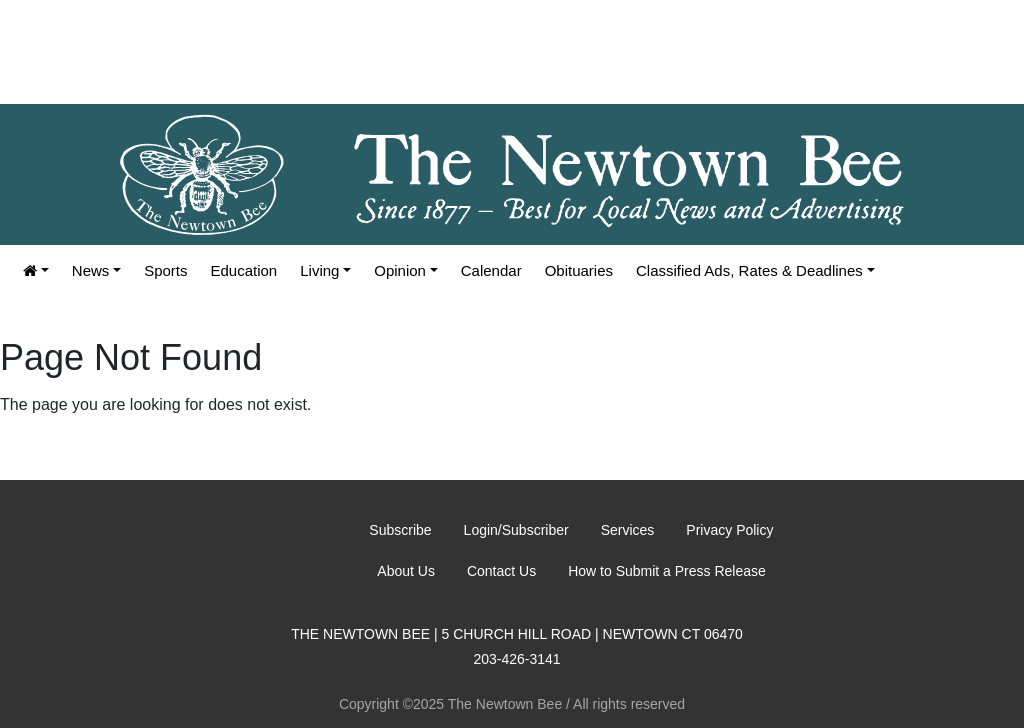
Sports (165, 270)
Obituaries (579, 270)
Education (244, 270)
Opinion (400, 270)
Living (319, 270)
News (91, 270)
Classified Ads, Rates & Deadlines (749, 270)
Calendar (491, 270)
